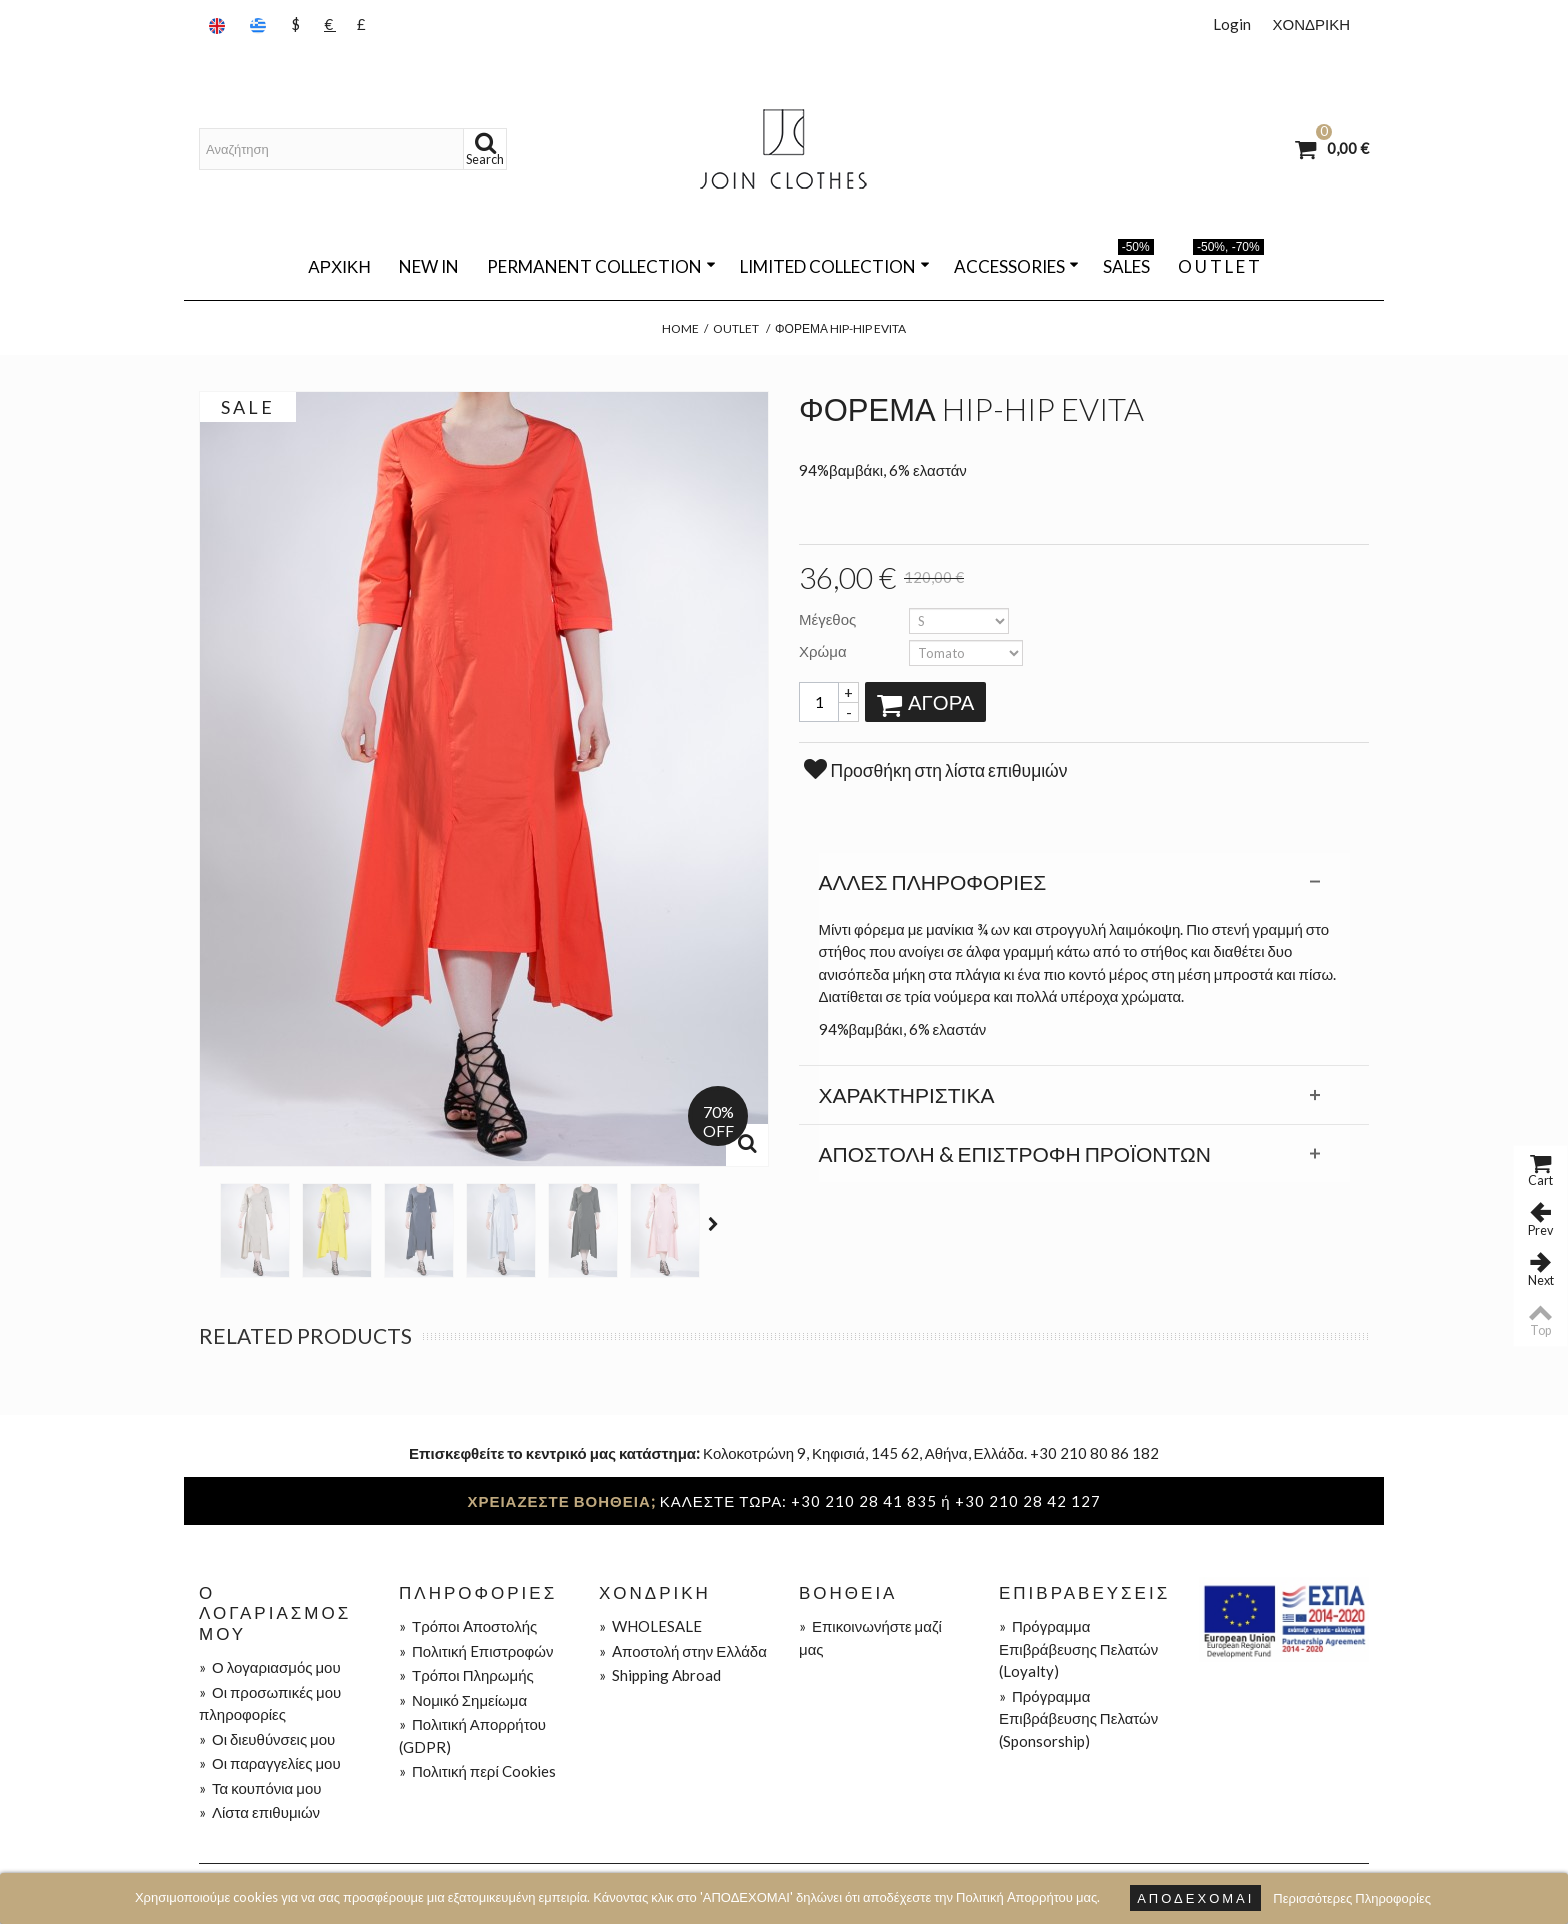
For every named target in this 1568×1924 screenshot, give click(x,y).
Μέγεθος (829, 619)
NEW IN (429, 266)
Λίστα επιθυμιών (259, 1812)
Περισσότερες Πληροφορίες (1352, 1898)
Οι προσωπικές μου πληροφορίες (270, 1703)
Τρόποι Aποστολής (468, 1626)
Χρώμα (824, 651)
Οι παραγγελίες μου (270, 1763)
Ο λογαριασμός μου (270, 1667)
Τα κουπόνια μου (260, 1788)
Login (1232, 24)
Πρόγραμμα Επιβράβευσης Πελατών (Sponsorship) (1078, 1718)
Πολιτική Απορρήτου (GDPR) (472, 1735)
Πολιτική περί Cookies (477, 1771)
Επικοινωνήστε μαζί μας (870, 1637)
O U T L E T (1221, 263)
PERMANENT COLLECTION (601, 266)
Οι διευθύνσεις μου (267, 1739)
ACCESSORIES (1016, 266)
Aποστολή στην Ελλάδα (683, 1651)
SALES (1128, 263)
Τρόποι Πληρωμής (466, 1675)
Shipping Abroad (660, 1675)
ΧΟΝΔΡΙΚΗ (1311, 24)
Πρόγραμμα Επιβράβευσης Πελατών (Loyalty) (1078, 1648)
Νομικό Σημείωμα (463, 1700)
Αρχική (339, 266)
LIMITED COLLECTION (835, 266)
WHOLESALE (650, 1626)
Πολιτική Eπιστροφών (476, 1651)
